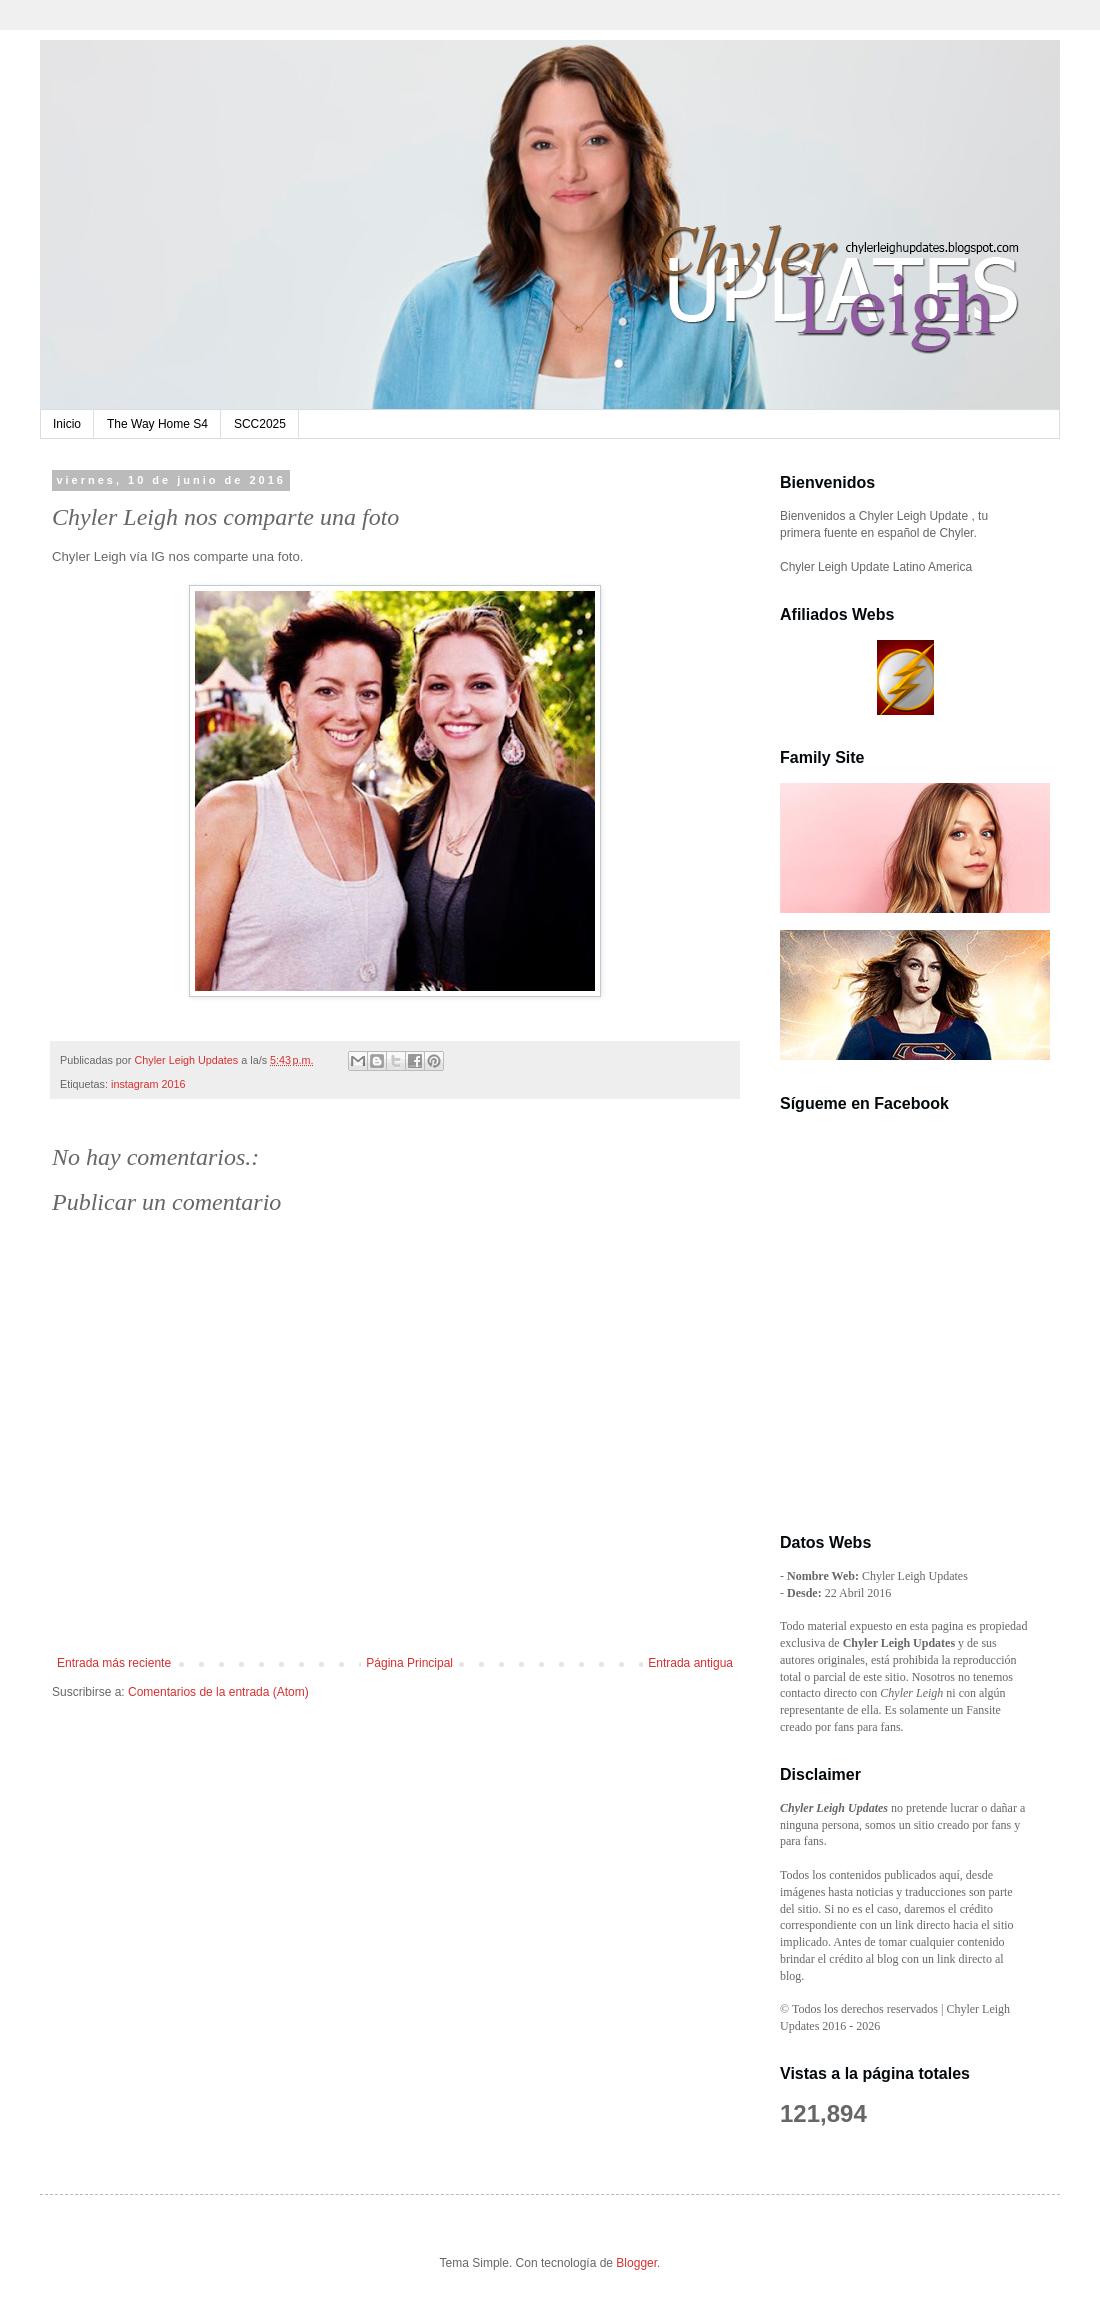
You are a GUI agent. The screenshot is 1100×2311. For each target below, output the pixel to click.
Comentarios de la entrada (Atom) (218, 1692)
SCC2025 (260, 424)
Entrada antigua (690, 1663)
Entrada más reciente (114, 1663)
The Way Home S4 (157, 424)
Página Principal (409, 1663)
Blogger (636, 2263)
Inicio (67, 424)
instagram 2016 (148, 1084)
